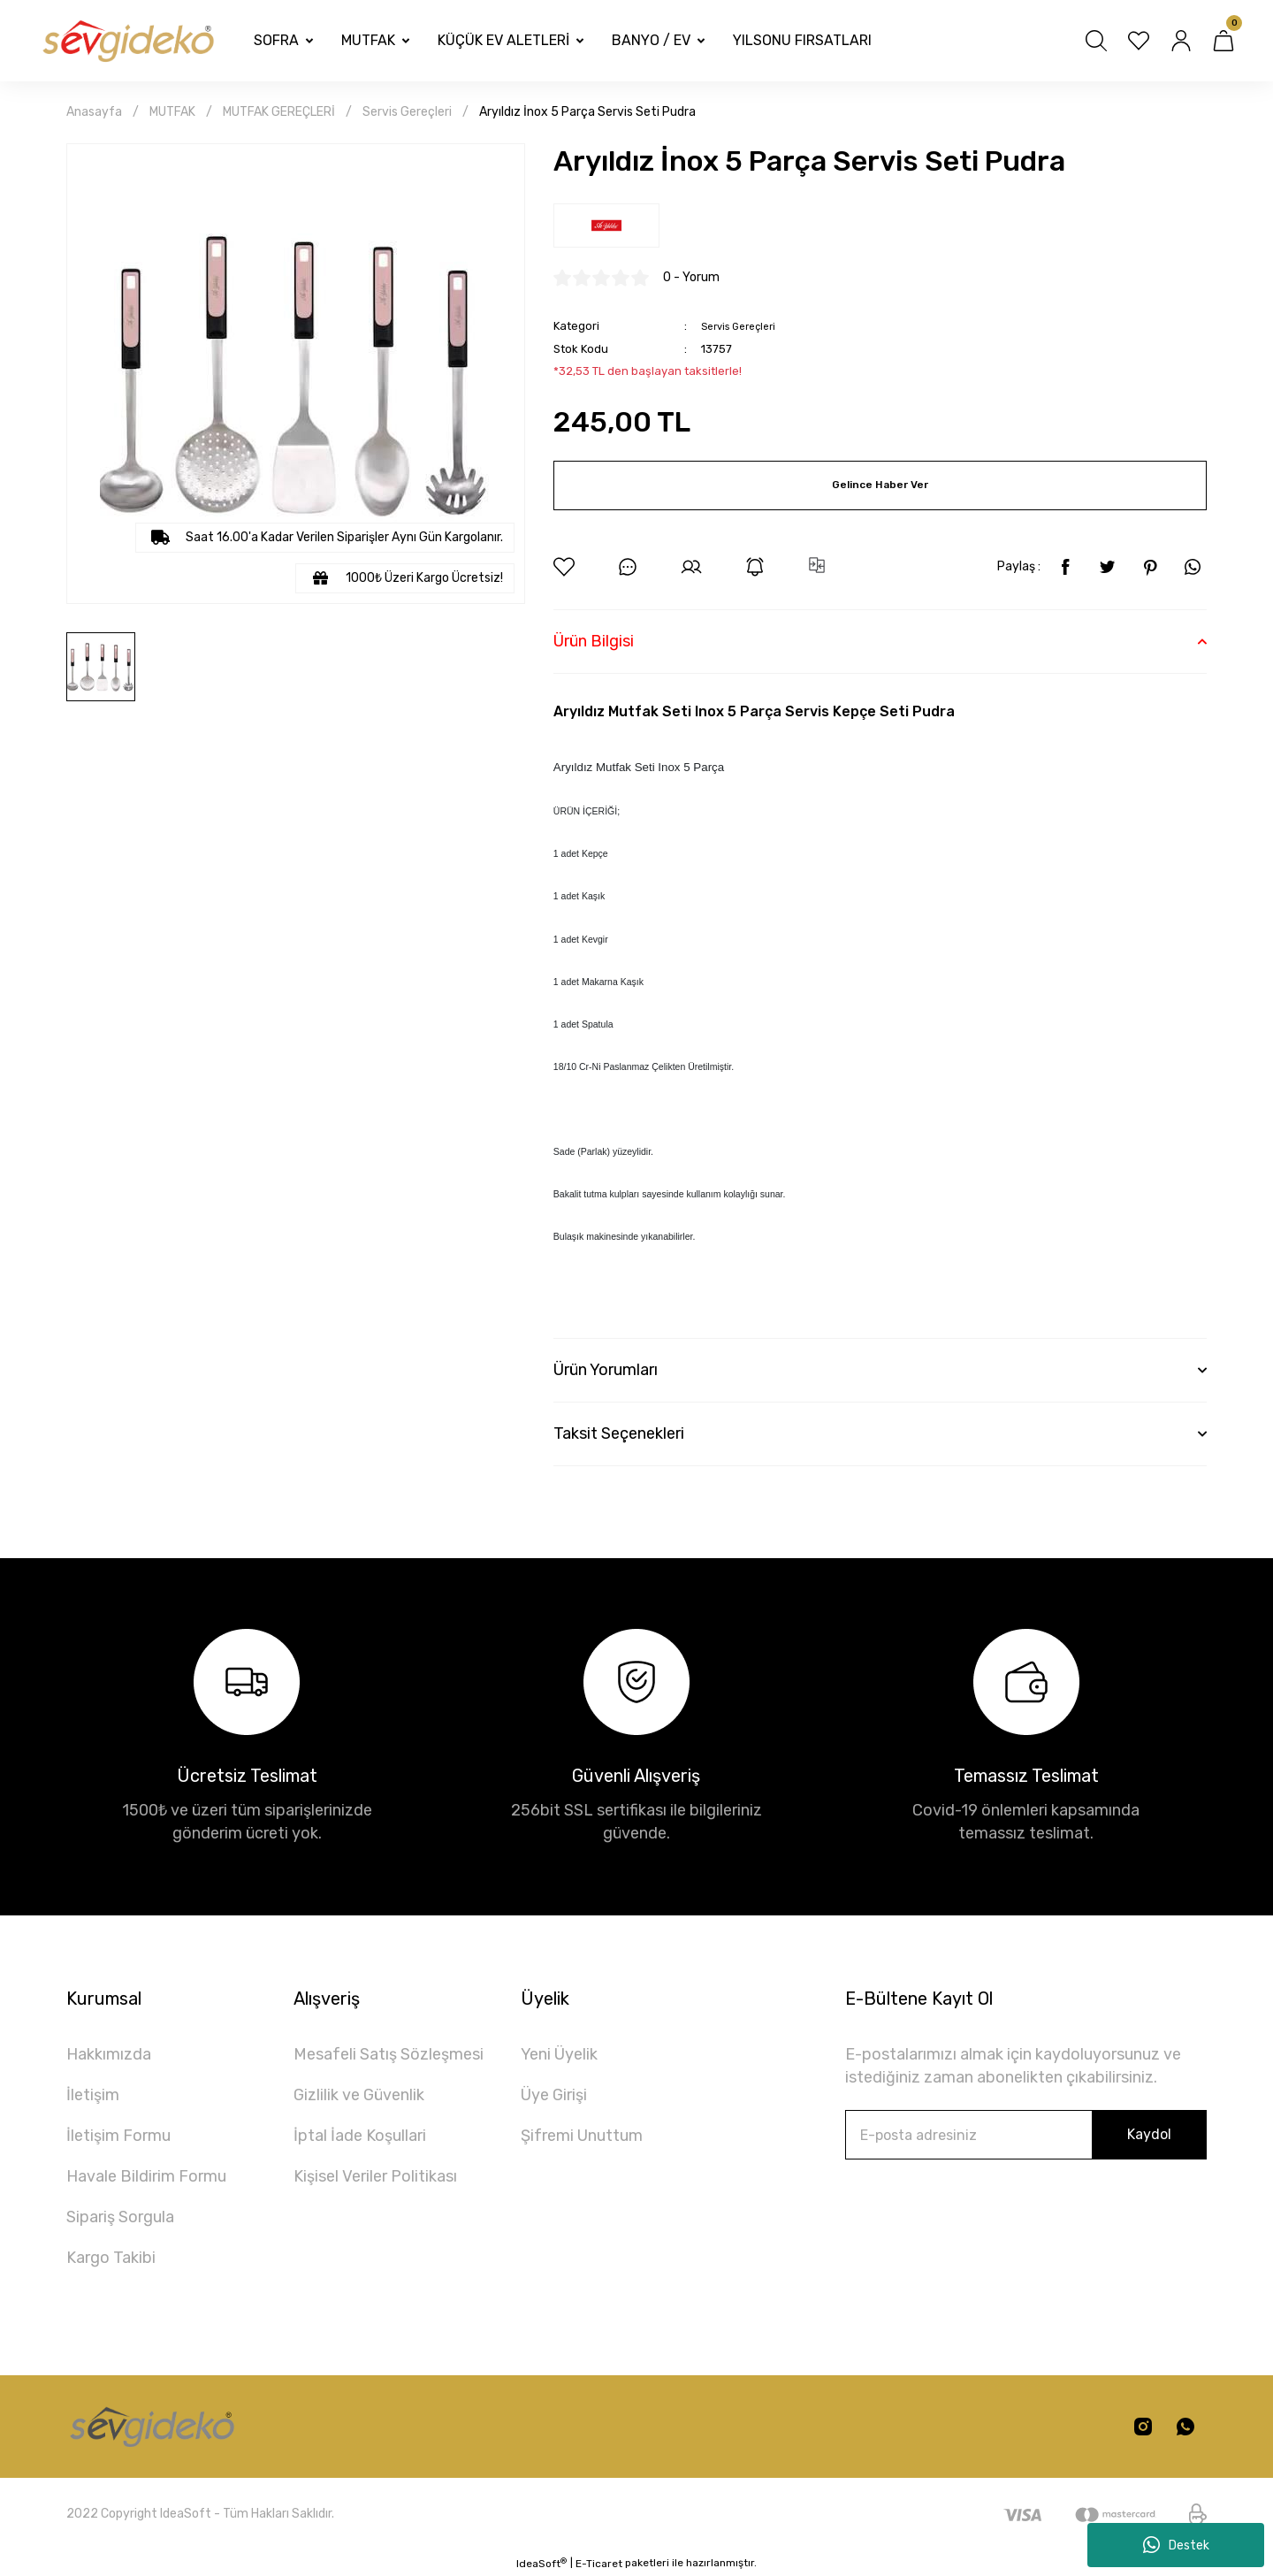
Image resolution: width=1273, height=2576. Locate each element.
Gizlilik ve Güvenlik (358, 2095)
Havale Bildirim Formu (146, 2176)
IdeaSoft (541, 2564)
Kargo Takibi (111, 2257)
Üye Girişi (554, 2095)
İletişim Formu (118, 2135)
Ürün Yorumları (605, 1370)
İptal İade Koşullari (359, 2135)
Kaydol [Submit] (1149, 2134)
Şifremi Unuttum (582, 2135)
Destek (1176, 2545)
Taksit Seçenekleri (618, 1433)
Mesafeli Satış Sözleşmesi (388, 2054)
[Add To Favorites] (564, 566)
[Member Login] (1181, 40)
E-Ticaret (599, 2563)
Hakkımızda (108, 2054)
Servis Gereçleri (744, 326)
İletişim (92, 2095)
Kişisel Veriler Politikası (375, 2176)
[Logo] (127, 41)
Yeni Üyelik (559, 2054)
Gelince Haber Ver (880, 485)
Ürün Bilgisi (593, 641)
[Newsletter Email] (1026, 2134)
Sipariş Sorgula (120, 2217)
